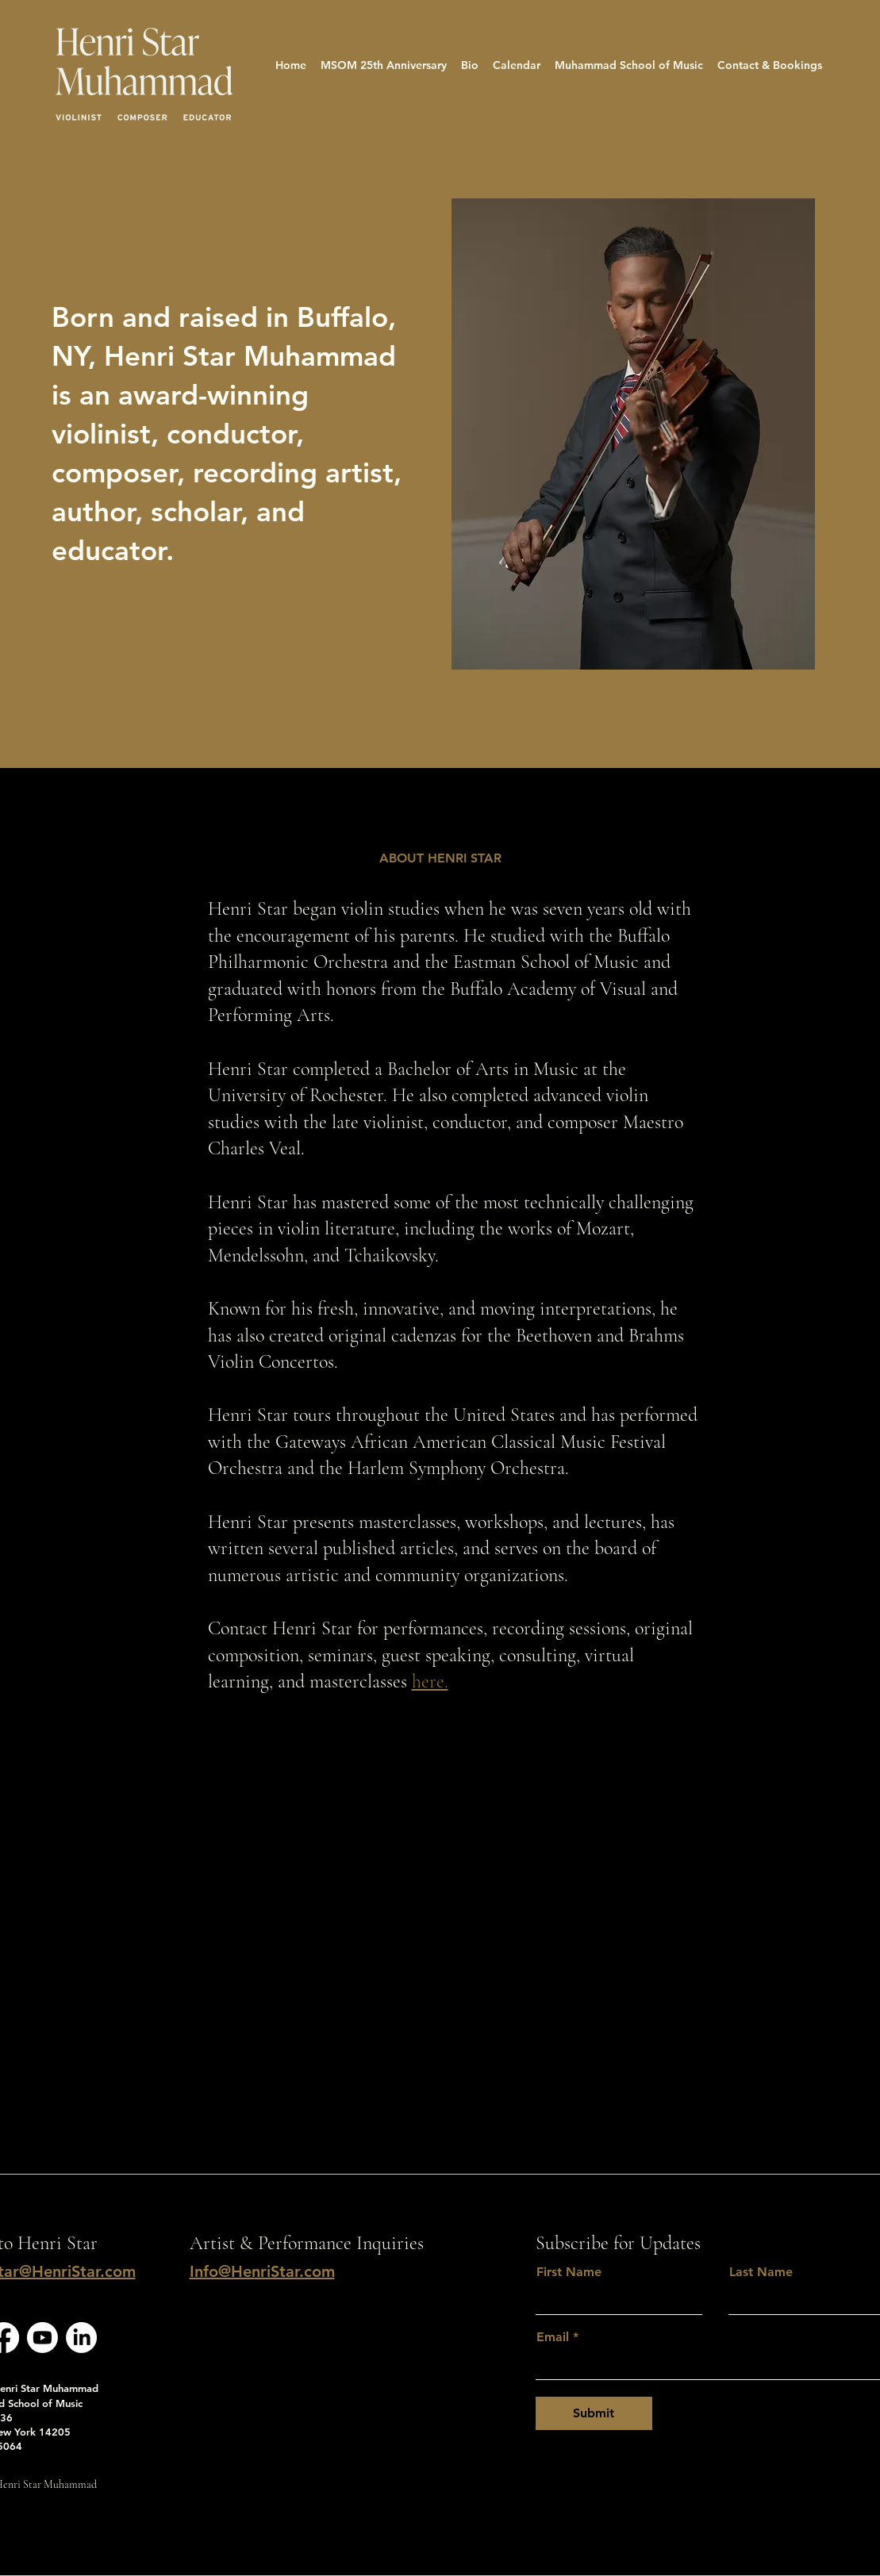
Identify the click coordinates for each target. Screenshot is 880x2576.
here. (430, 1681)
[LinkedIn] (81, 2337)
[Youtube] (42, 2337)
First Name (568, 2272)
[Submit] (594, 2413)
